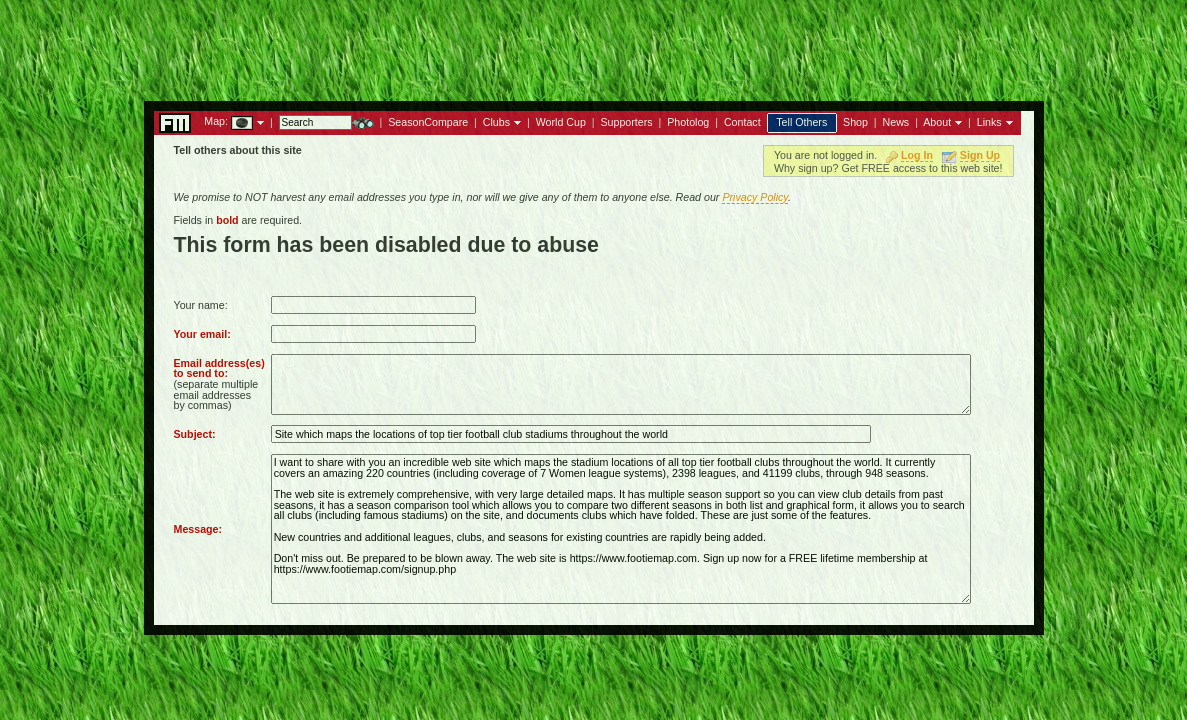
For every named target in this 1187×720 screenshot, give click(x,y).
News (896, 122)
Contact (742, 122)
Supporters (626, 122)
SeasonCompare (428, 122)
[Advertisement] (594, 45)
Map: (216, 121)
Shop (855, 122)
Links (989, 122)
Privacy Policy (755, 197)
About (937, 122)
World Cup (561, 122)
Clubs (496, 122)
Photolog (688, 122)
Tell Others (801, 122)
